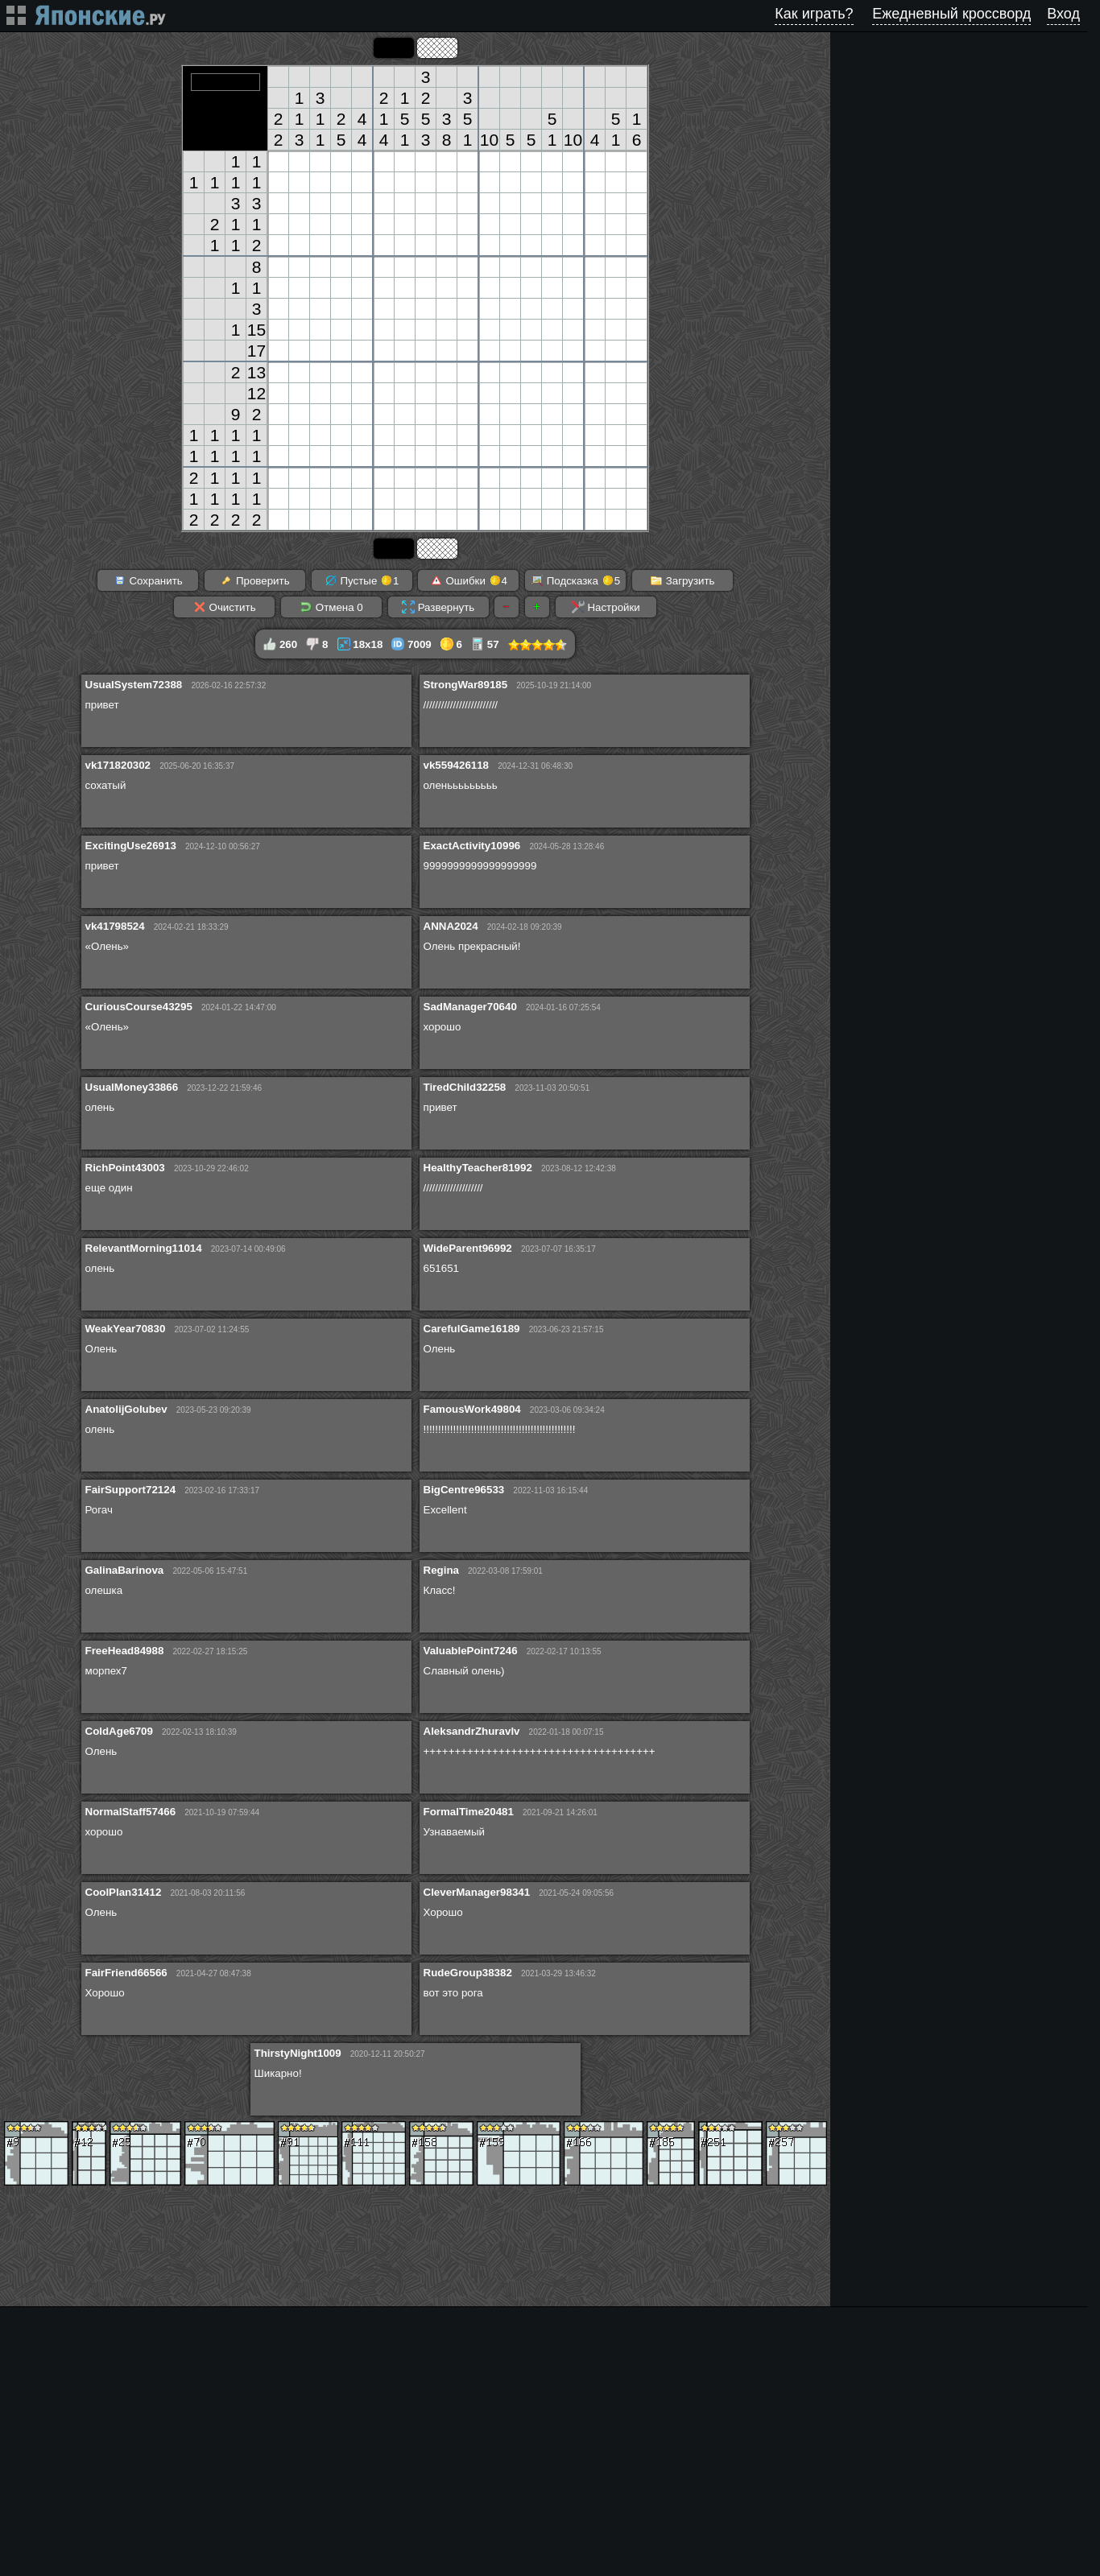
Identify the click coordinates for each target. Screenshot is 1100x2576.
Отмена (331, 607)
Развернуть (438, 607)
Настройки (606, 607)
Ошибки (468, 580)
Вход (1063, 14)
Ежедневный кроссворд (951, 14)
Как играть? (814, 14)
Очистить (224, 607)
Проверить (254, 580)
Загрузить (682, 580)
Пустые (362, 580)
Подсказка (575, 580)
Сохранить (148, 580)
